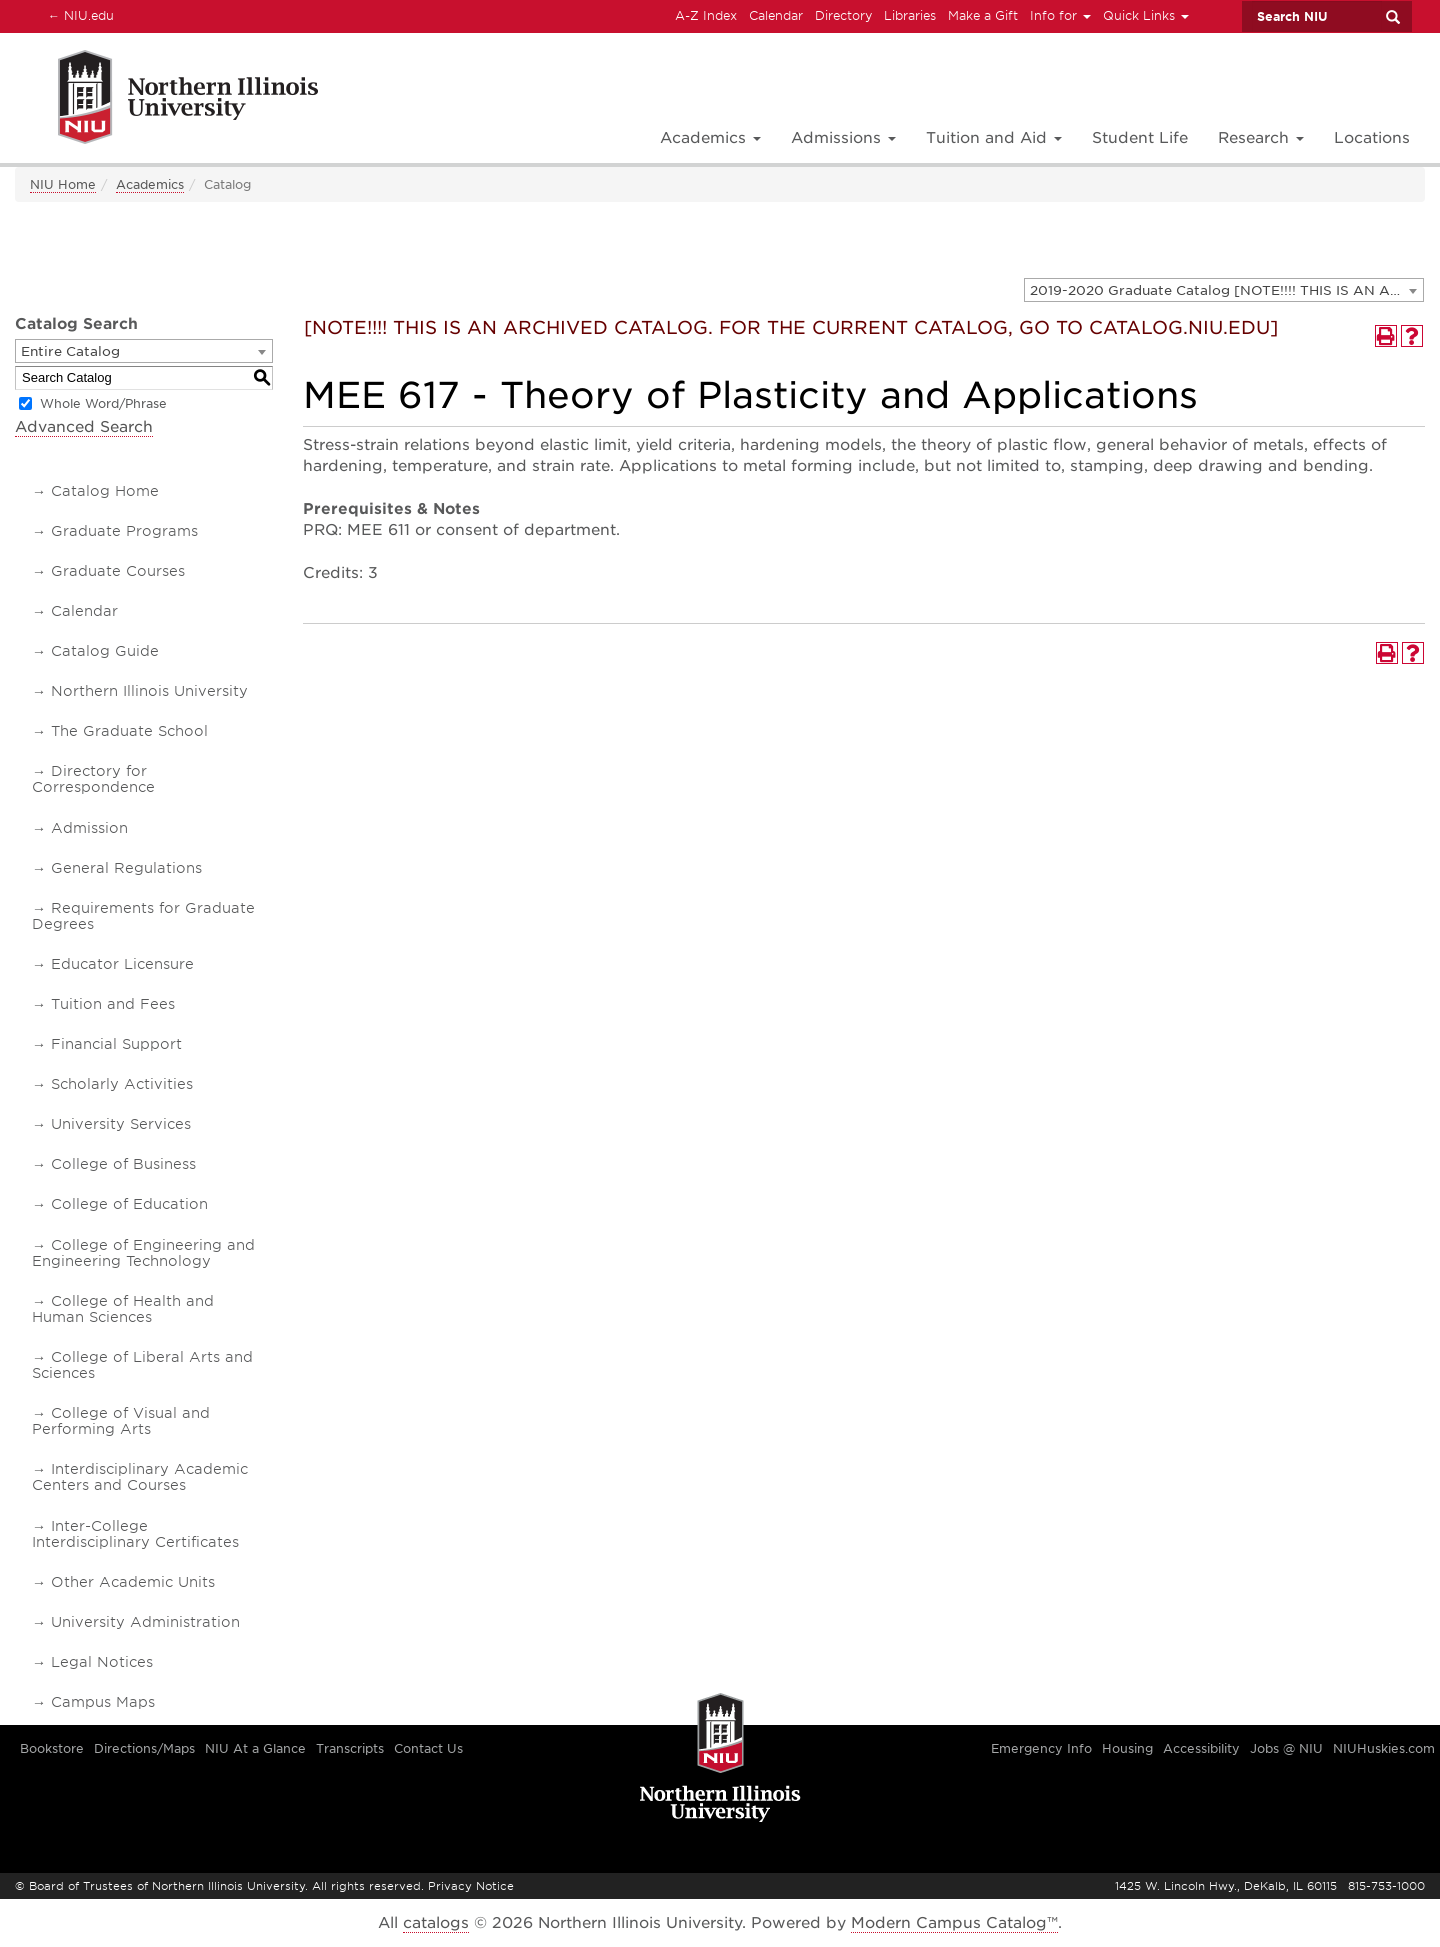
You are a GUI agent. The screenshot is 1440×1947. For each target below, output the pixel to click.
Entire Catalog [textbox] (70, 351)
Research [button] (1261, 138)
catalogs (436, 1923)
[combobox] (1224, 290)
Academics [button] (710, 138)
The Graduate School (129, 731)
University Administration (145, 1622)
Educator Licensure (122, 964)
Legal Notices (102, 1662)
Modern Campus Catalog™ (954, 1923)
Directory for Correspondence (93, 779)
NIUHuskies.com (1384, 1748)
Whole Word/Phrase (103, 403)
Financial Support (116, 1044)
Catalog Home (105, 491)
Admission (89, 828)
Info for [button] (1060, 15)
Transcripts (350, 1748)
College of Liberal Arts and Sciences (142, 1365)
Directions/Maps (144, 1748)
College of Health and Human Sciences (123, 1309)
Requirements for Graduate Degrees (143, 916)
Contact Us (428, 1748)
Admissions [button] (843, 138)
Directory (843, 15)
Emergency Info (1041, 1748)
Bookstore (52, 1748)
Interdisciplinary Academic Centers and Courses (140, 1477)
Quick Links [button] (1146, 15)
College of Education (129, 1204)
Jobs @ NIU (1286, 1748)
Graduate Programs (124, 531)
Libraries (910, 15)
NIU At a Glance (255, 1748)
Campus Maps (103, 1702)
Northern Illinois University (149, 691)
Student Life (1140, 138)
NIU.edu (78, 15)
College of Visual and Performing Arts (121, 1421)
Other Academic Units (133, 1582)
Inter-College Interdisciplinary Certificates (135, 1534)
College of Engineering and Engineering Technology (143, 1253)
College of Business (123, 1164)
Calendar (776, 15)
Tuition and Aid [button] (994, 138)
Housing (1127, 1748)
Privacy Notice (471, 1886)
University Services (121, 1124)
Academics (150, 184)
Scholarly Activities (122, 1084)
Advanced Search (84, 427)
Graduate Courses (118, 571)
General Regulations (126, 868)
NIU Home (63, 184)
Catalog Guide (105, 651)
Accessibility (1201, 1748)
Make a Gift (983, 15)
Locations (1372, 138)
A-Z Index (706, 15)
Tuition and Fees (113, 1004)
